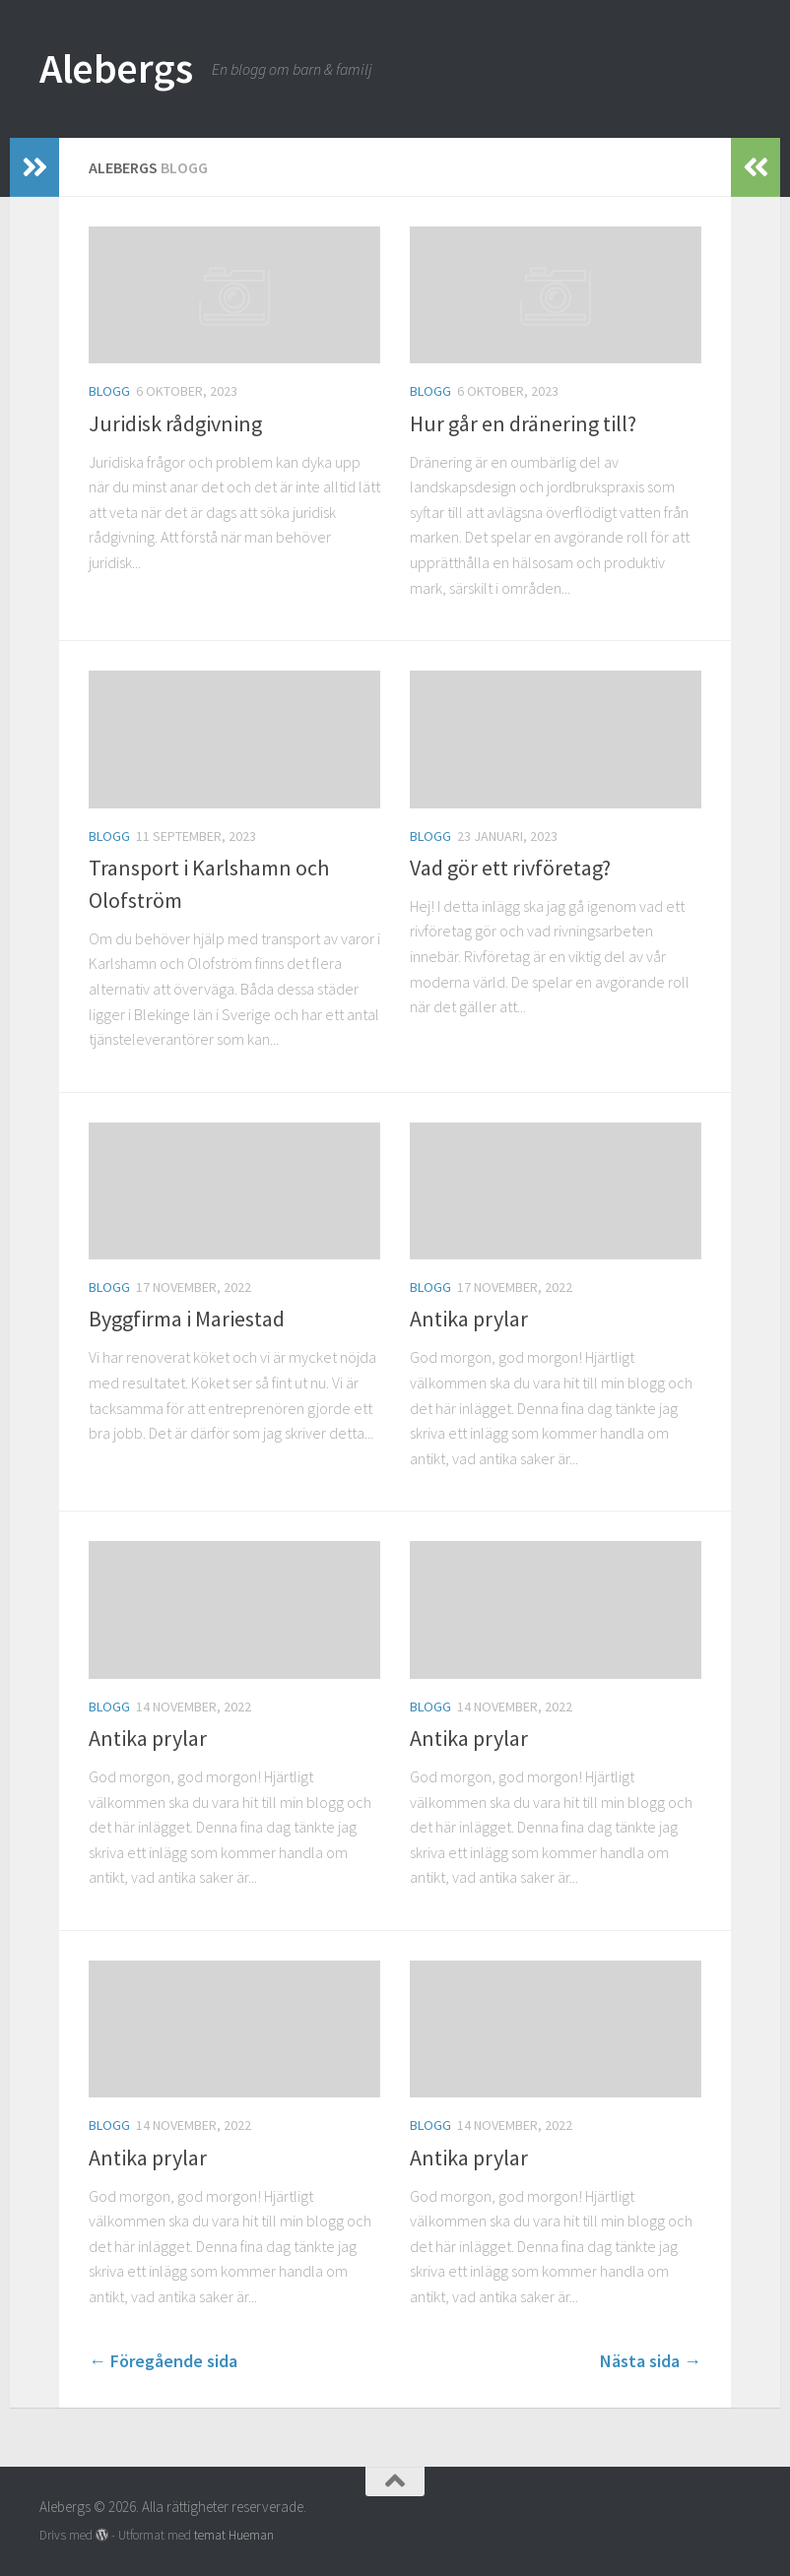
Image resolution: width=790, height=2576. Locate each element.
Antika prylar (469, 1318)
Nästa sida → (650, 2361)
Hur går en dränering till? (523, 423)
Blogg (109, 391)
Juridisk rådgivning (175, 423)
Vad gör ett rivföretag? (510, 867)
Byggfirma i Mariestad (187, 1318)
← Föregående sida (163, 2361)
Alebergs (115, 68)
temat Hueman (234, 2535)
